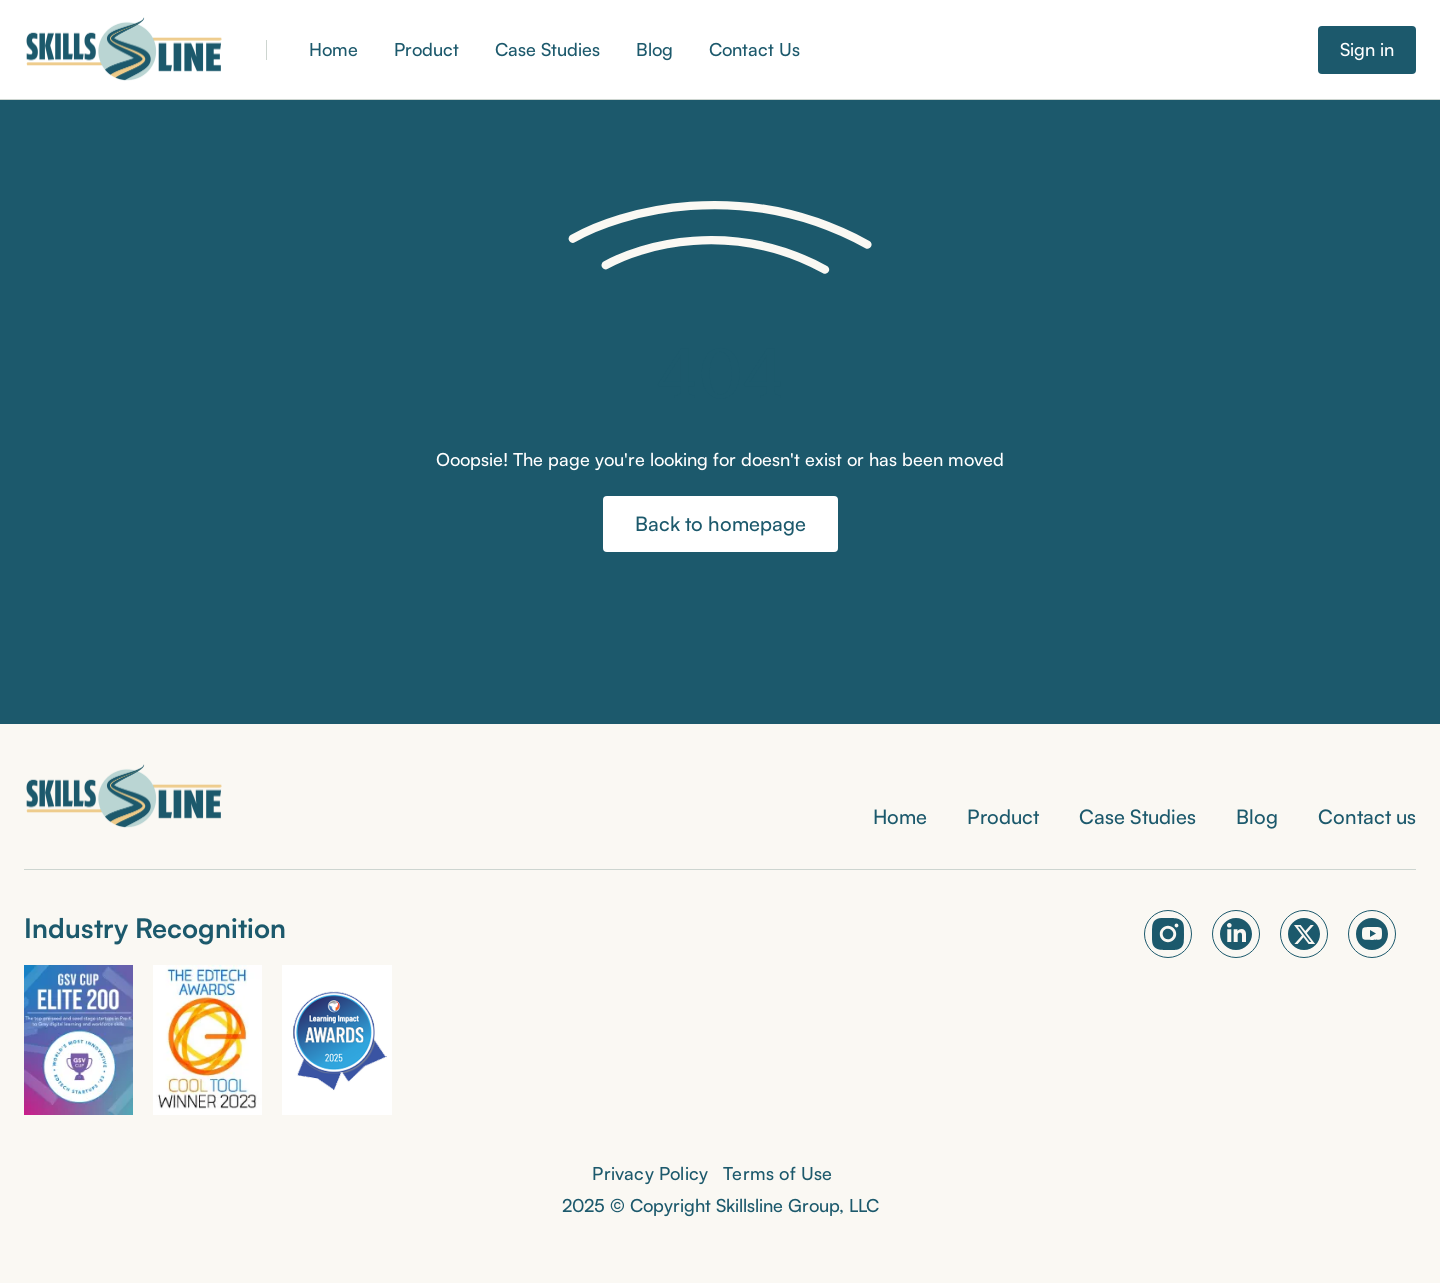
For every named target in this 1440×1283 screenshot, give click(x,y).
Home (333, 49)
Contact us (1367, 816)
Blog (654, 49)
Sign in (1367, 49)
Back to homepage (720, 523)
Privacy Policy (650, 1173)
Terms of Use (777, 1173)
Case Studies (547, 49)
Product (426, 49)
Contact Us (754, 49)
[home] (124, 50)
